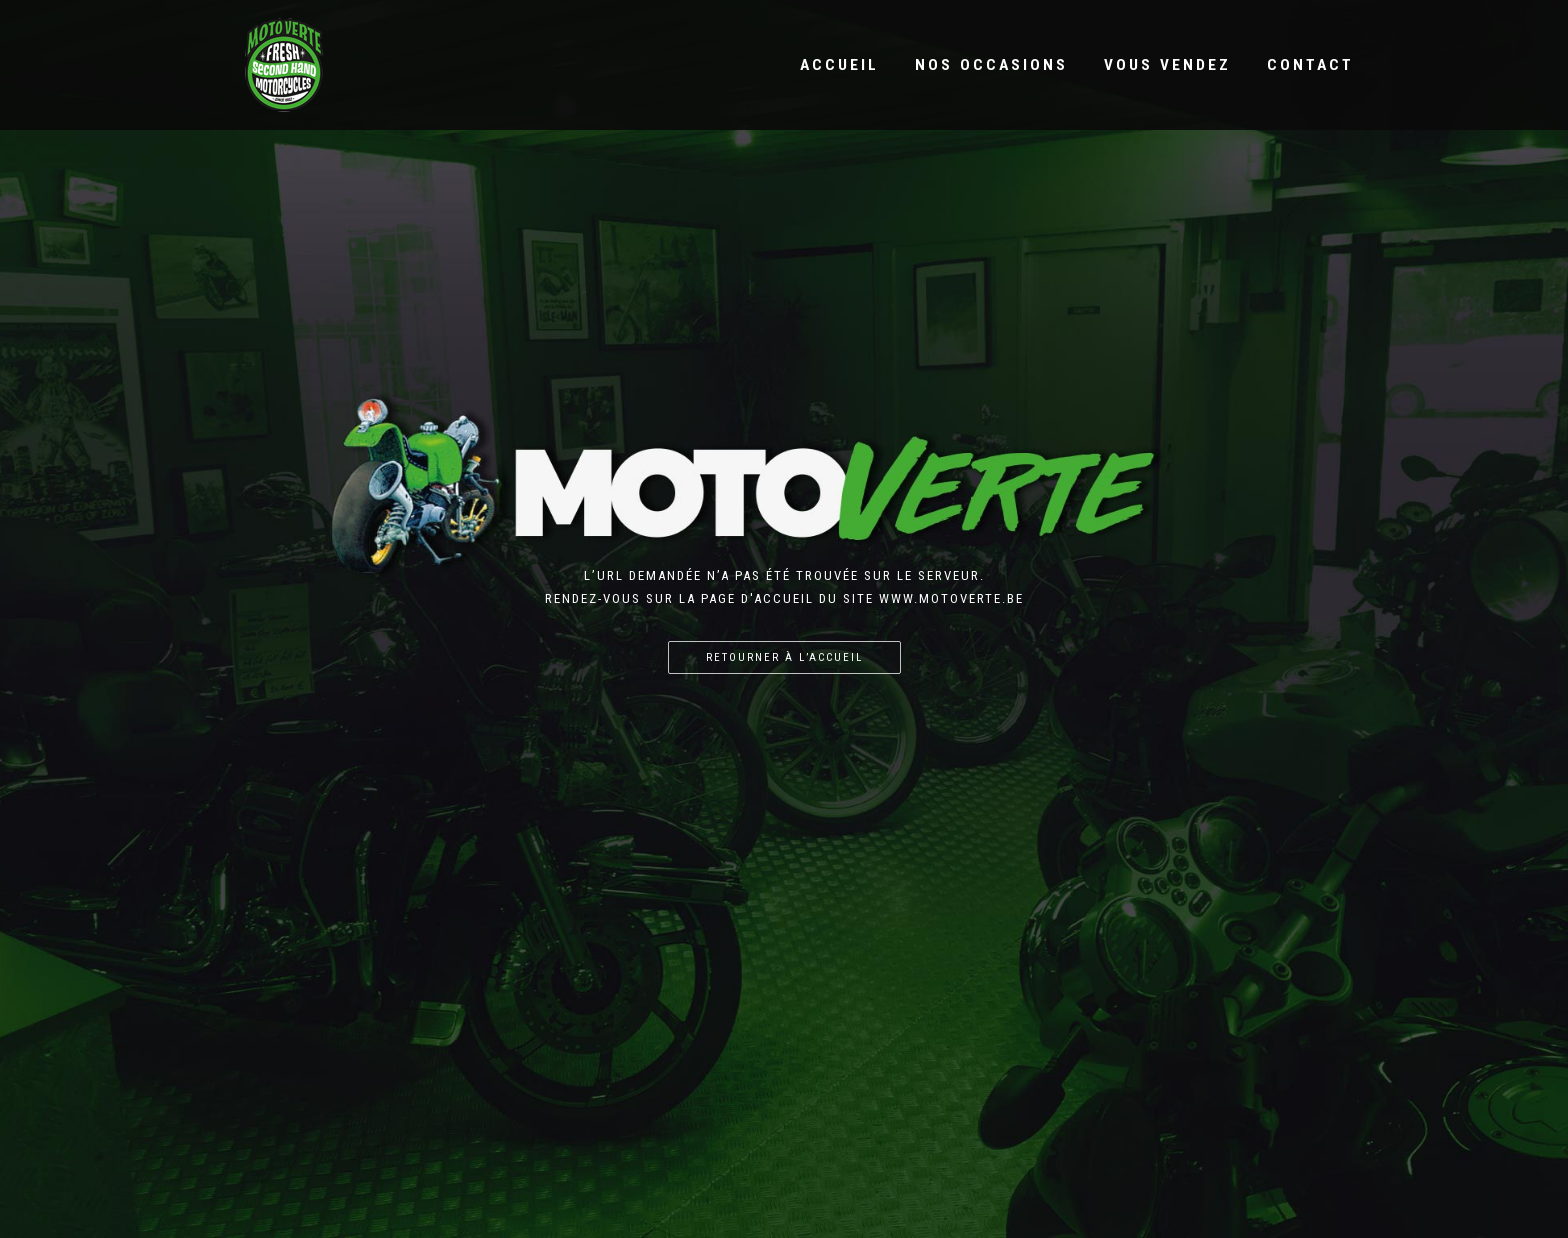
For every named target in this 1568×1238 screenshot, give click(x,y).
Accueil (839, 65)
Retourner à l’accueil (784, 657)
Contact (1310, 65)
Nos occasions (991, 65)
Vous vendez (1167, 65)
